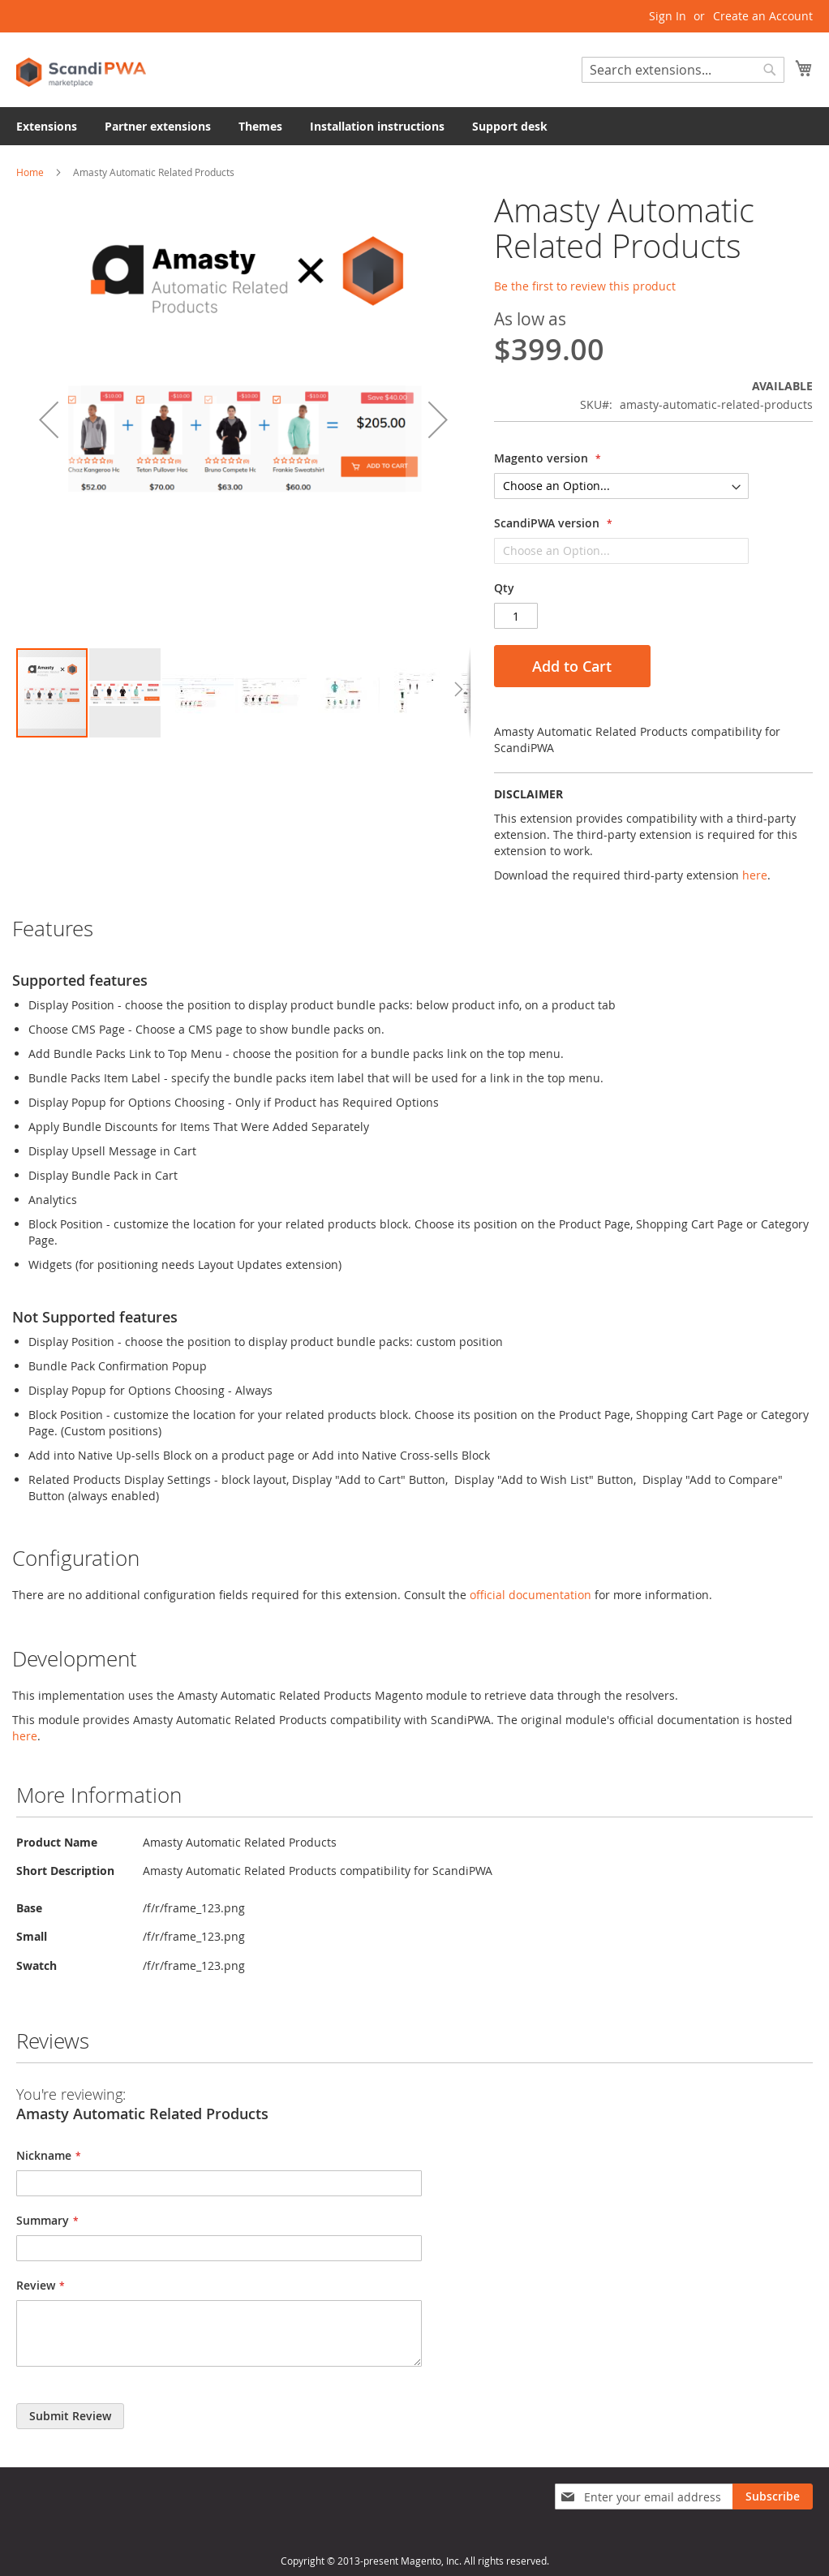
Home (30, 172)
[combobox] (683, 70)
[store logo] (81, 68)
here (754, 875)
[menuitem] (46, 126)
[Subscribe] (772, 2496)
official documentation (530, 1594)
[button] (48, 419)
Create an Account (763, 16)
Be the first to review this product (585, 286)
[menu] (414, 126)
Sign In (667, 16)
